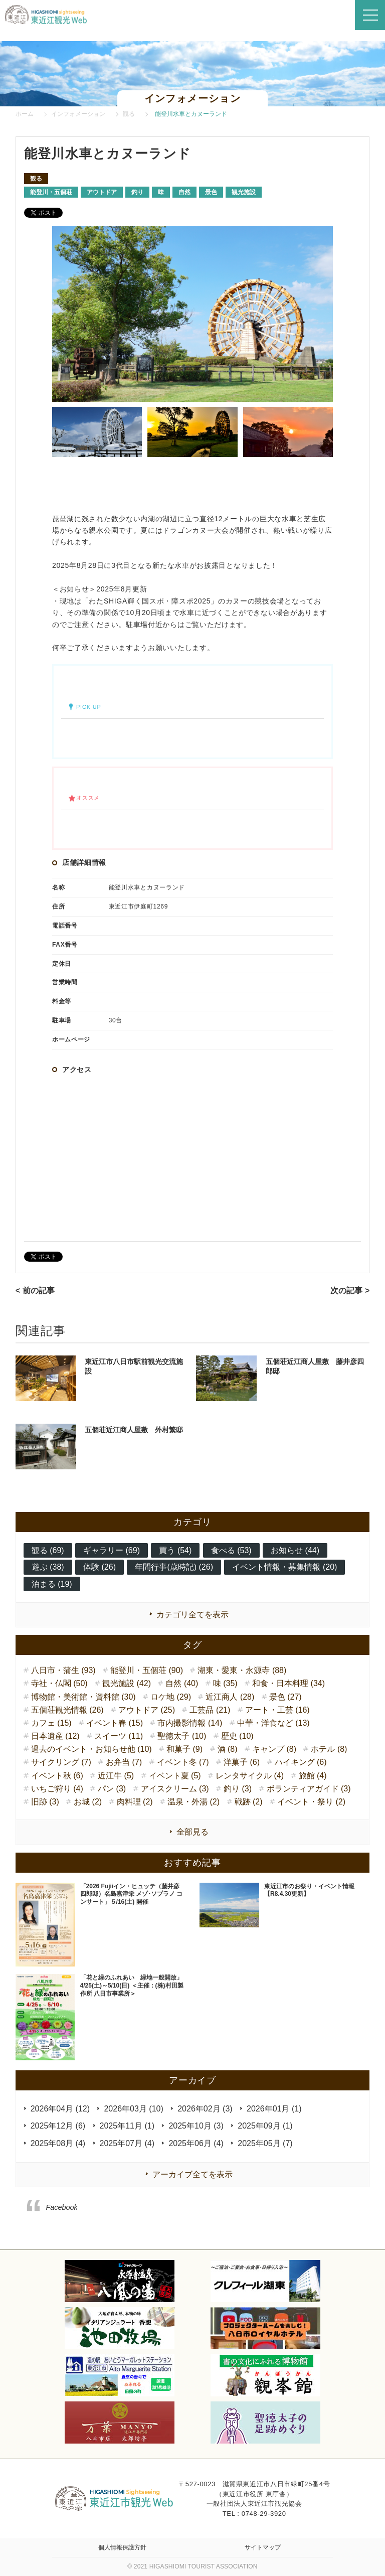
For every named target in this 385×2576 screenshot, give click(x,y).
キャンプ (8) (274, 1749)
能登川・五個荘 (51, 192)
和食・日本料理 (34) (288, 1683)
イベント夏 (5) (175, 1775)
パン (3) (112, 1788)
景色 (211, 192)
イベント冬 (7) (183, 1762)
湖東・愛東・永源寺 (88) (242, 1670)
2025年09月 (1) (265, 2126)
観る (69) (48, 1550)
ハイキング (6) (301, 1762)
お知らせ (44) (295, 1550)
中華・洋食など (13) (273, 1723)
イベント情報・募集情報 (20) (284, 1567)
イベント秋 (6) (57, 1775)
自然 (184, 192)
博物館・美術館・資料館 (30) (83, 1697)
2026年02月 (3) (204, 2108)
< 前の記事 (35, 1290)
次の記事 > (349, 1290)
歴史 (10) (237, 1736)
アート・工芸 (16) (277, 1710)
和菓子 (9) (184, 1749)
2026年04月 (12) (60, 2108)
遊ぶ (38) (48, 1567)
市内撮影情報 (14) (189, 1723)
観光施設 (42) (126, 1683)
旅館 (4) (313, 1775)
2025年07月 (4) (127, 2143)
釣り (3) (238, 1788)
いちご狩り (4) (57, 1788)
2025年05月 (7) (265, 2143)
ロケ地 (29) (170, 1697)
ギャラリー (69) (111, 1550)
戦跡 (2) (249, 1801)
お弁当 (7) (124, 1762)
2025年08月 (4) (58, 2143)
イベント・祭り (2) (311, 1801)
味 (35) (225, 1683)
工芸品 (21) (209, 1710)
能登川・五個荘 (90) (146, 1670)
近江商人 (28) (230, 1697)
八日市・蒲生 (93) (63, 1670)
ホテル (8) (329, 1749)
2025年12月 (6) (58, 2126)
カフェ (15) (51, 1723)
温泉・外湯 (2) (193, 1801)
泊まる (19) (52, 1584)
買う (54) (175, 1550)
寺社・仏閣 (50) (59, 1683)
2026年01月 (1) (274, 2108)
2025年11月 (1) (127, 2126)
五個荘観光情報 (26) (67, 1710)
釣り (137, 192)
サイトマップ (263, 2547)
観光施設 (244, 192)
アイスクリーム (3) (175, 1788)
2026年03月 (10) (133, 2108)
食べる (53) (231, 1550)
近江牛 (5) (116, 1775)
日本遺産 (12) (55, 1736)
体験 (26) (99, 1567)
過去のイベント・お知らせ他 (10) (91, 1749)
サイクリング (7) (61, 1762)
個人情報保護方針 (122, 2547)
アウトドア (102, 192)
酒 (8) (228, 1749)
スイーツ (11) (118, 1736)
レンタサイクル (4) (250, 1775)
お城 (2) (88, 1801)
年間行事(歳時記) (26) (174, 1567)
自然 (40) (181, 1683)
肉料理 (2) (135, 1801)
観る (36, 178)
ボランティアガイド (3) (309, 1788)
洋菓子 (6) (242, 1762)
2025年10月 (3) (195, 2126)
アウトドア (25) (146, 1710)
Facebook (62, 2207)
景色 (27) (285, 1697)
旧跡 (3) (45, 1801)
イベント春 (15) (114, 1723)
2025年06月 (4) (195, 2143)
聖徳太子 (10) (181, 1736)
